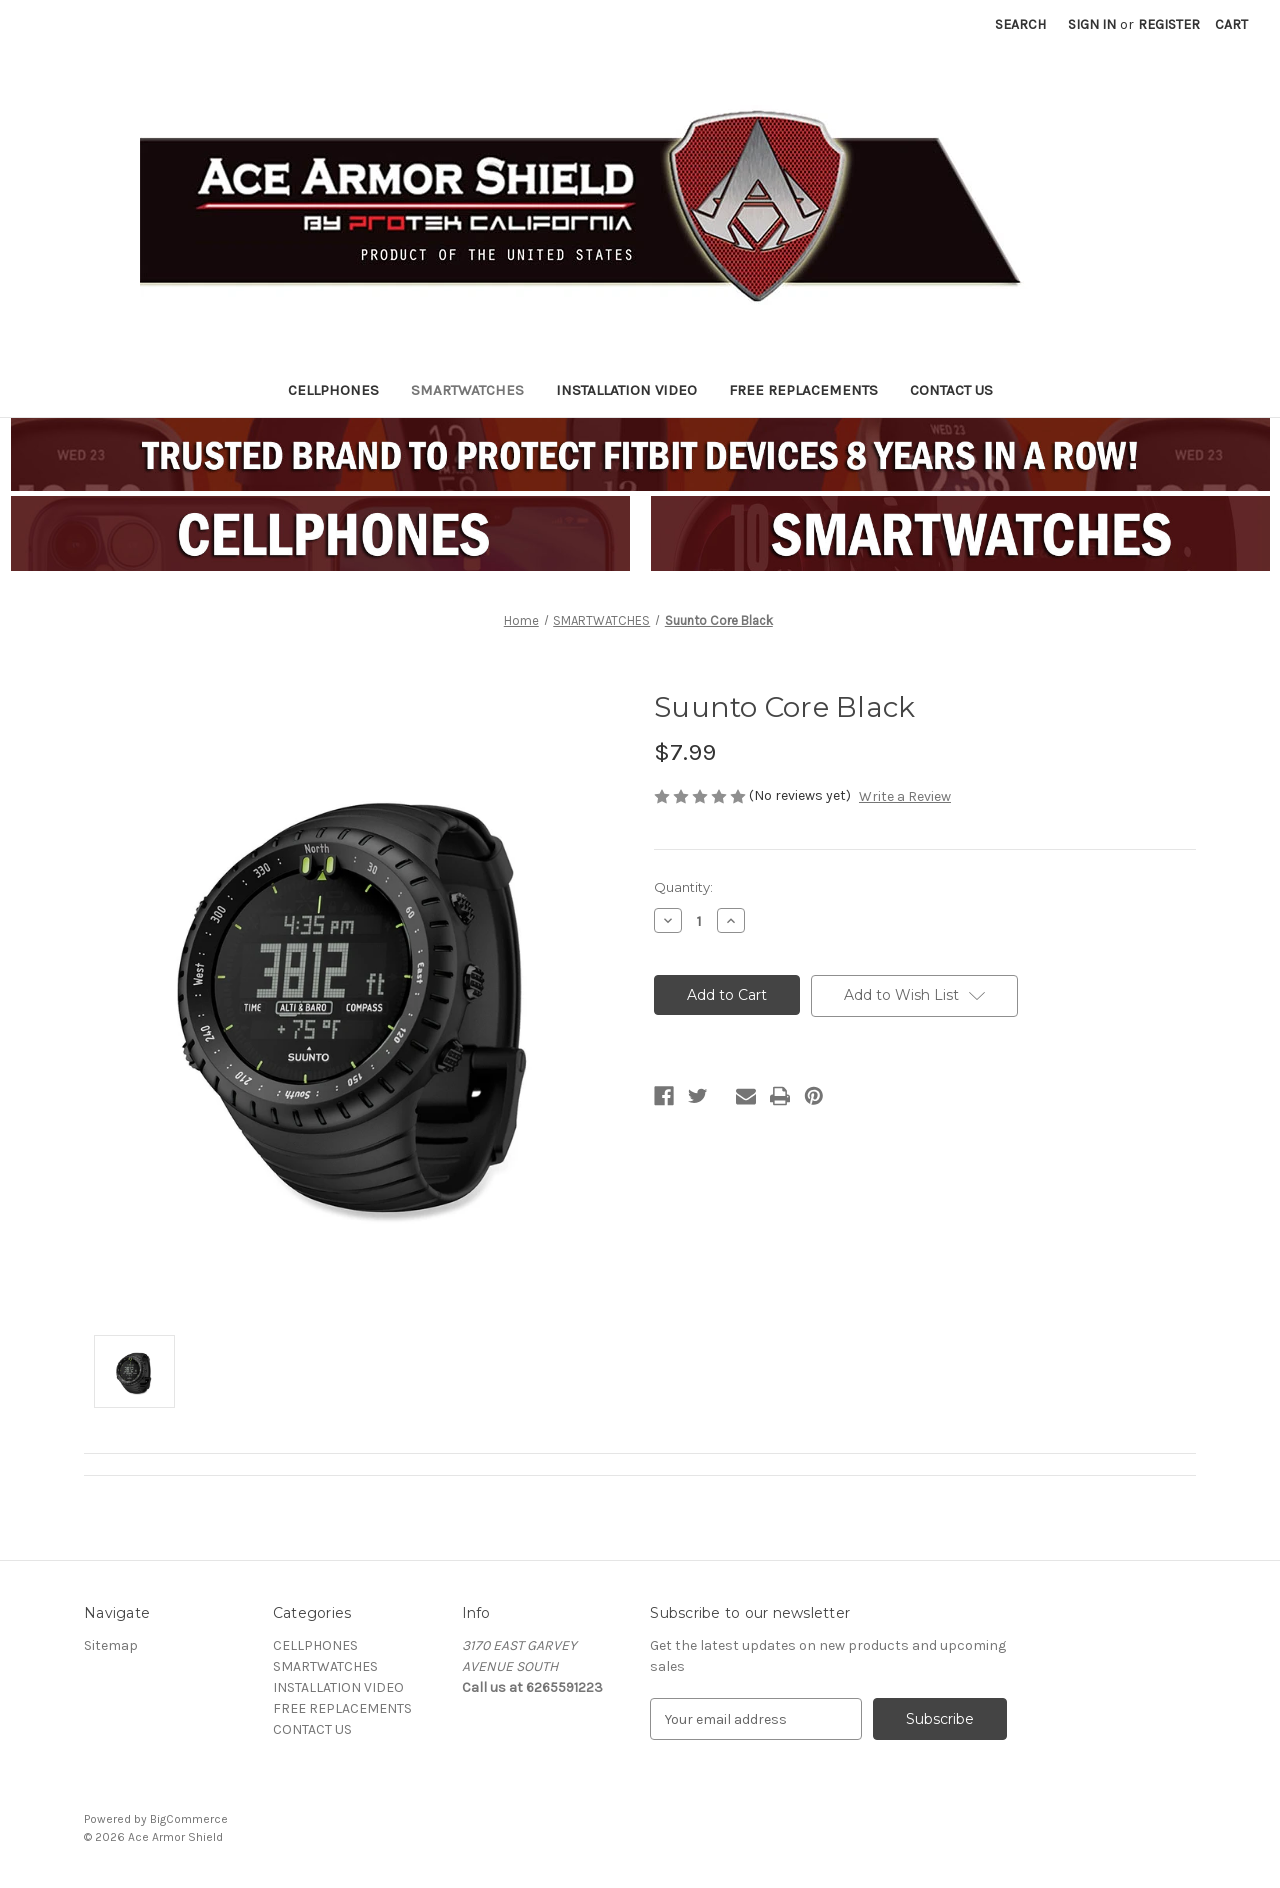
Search (1020, 24)
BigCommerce (189, 1819)
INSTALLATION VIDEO (626, 390)
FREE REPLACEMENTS (803, 390)
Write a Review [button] (905, 796)
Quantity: (683, 887)
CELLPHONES (333, 390)
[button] (320, 533)
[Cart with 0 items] (1231, 24)
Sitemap (111, 1645)
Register (1169, 24)
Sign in (1092, 24)
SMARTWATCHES (467, 390)
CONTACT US (951, 390)
